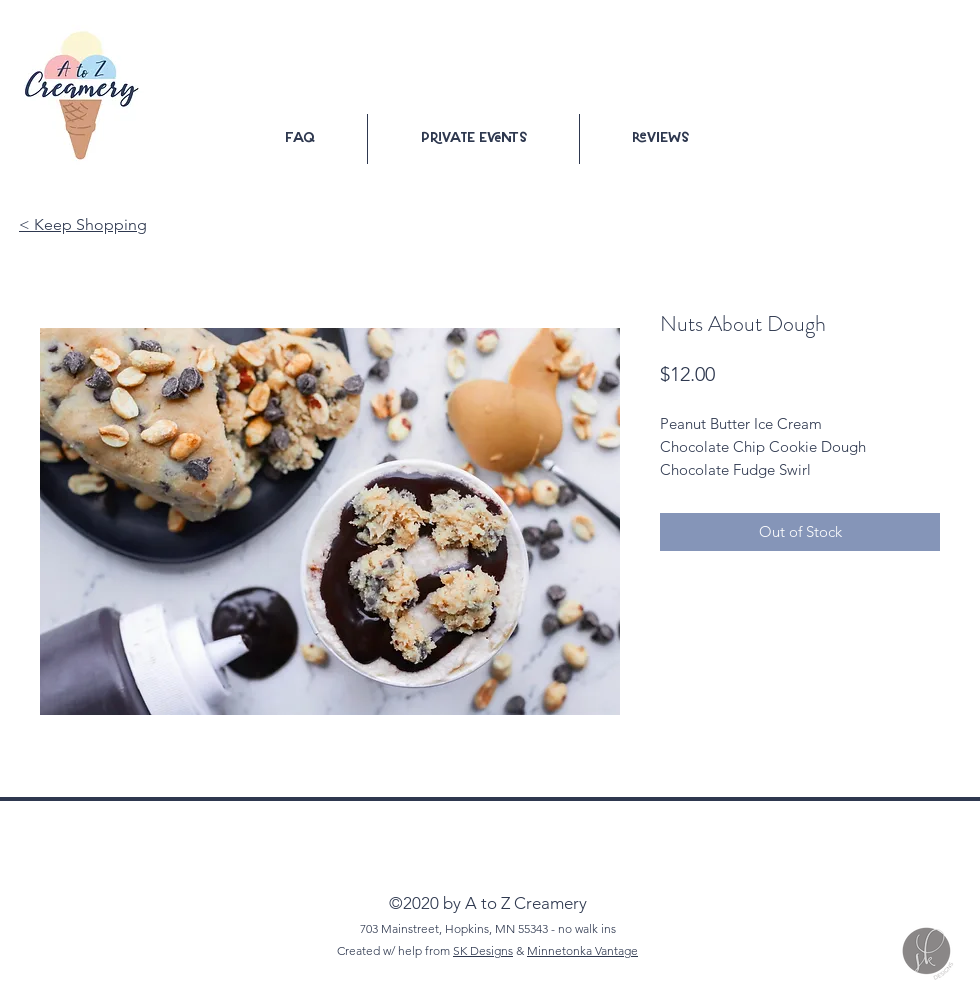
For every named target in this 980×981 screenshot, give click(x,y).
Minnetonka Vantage (582, 950)
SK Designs (483, 950)
